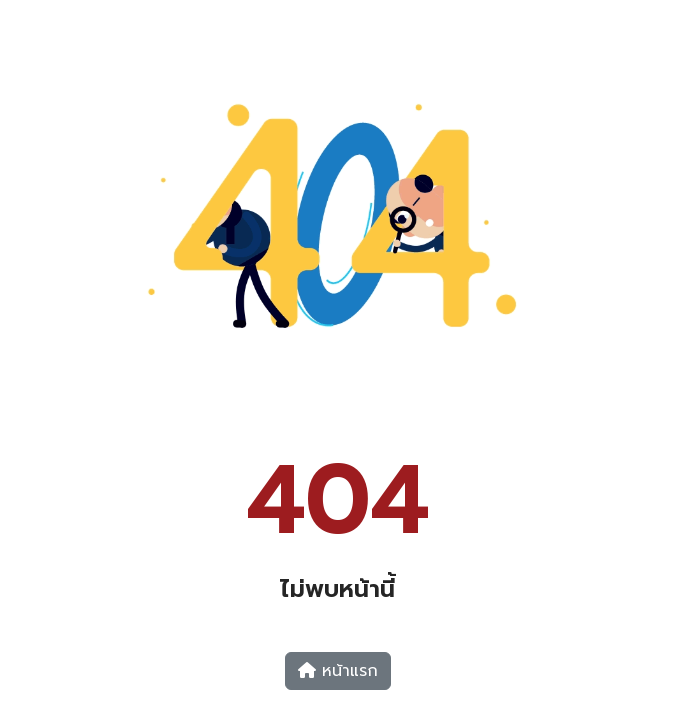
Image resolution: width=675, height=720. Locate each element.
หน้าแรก (338, 671)
